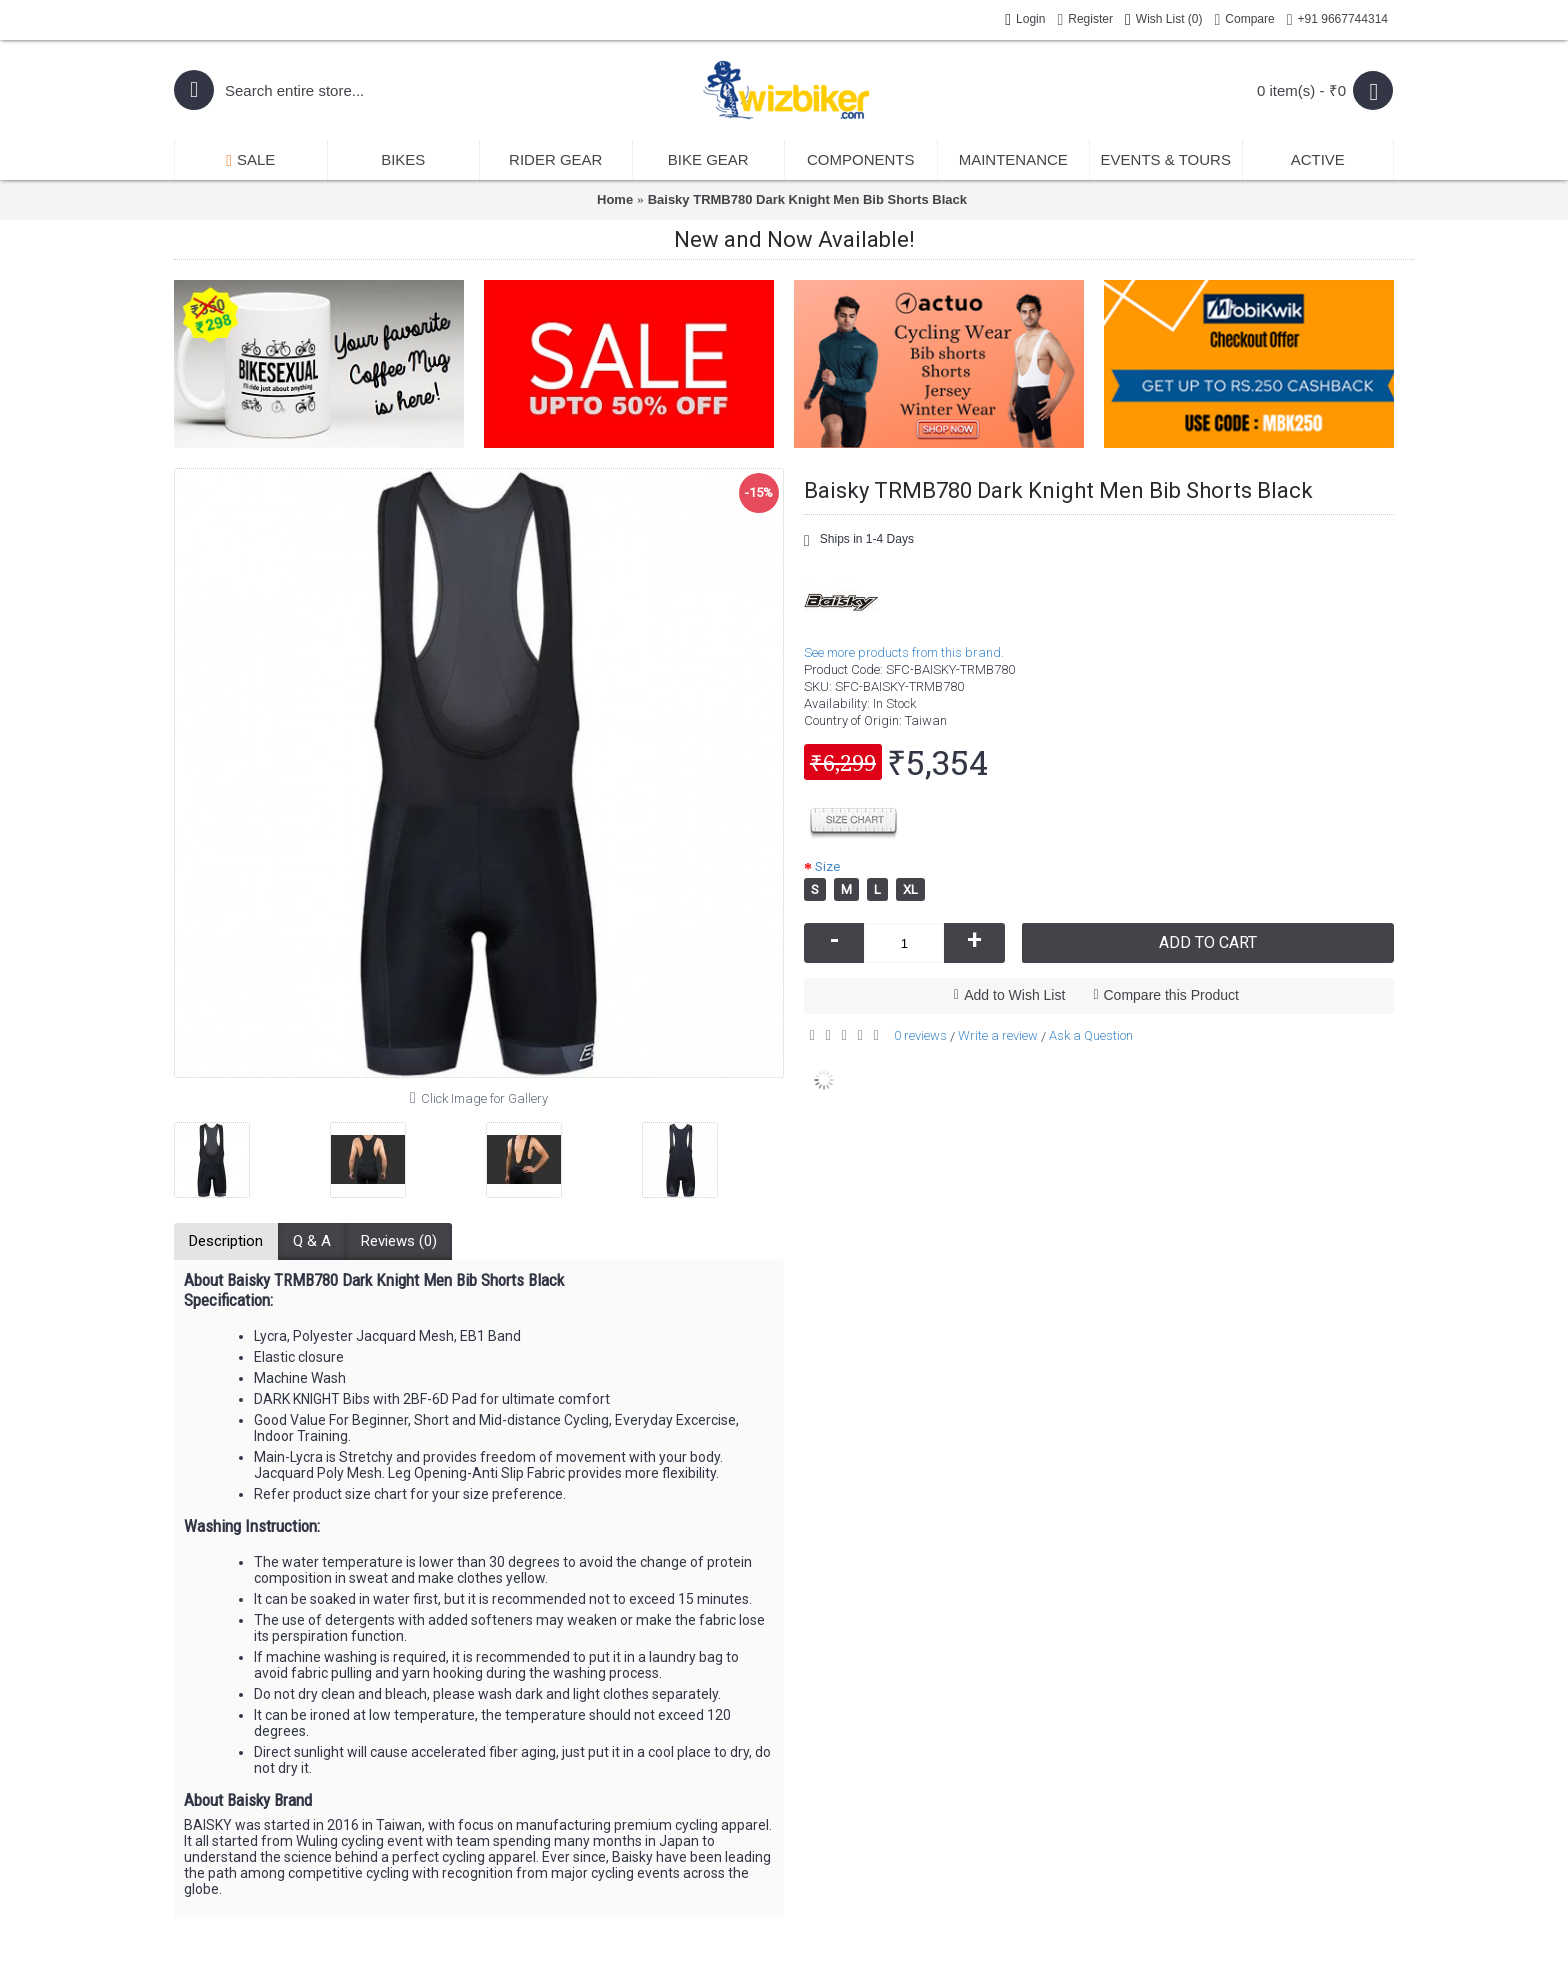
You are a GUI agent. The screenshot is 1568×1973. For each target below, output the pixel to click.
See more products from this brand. (904, 652)
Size (827, 866)
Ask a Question (1091, 1035)
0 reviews (920, 1035)
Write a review (998, 1035)
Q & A (312, 1241)
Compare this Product (1171, 995)
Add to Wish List (1014, 995)
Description (226, 1241)
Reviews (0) (399, 1241)
